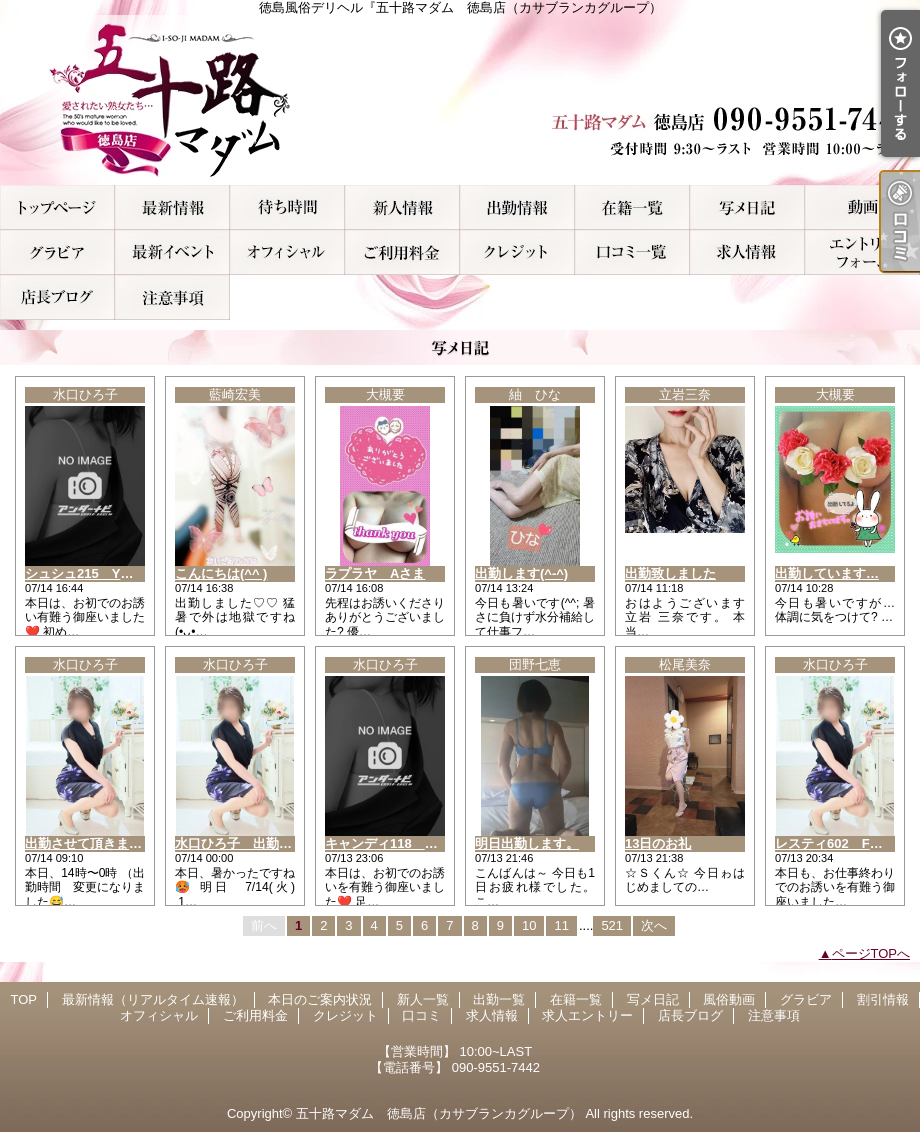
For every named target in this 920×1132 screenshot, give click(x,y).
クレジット (517, 252)
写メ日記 (747, 207)
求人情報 (747, 252)
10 (529, 925)
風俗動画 (862, 207)
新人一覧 (402, 207)
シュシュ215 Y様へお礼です (111, 573)
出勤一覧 (517, 207)
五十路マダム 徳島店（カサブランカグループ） (439, 1113)
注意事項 (172, 297)
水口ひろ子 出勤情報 (240, 843)
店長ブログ (57, 297)
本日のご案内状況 (287, 207)
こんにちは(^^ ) (221, 573)
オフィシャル (287, 252)
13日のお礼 (658, 843)
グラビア (57, 252)
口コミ (632, 252)
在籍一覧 (632, 207)
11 (561, 925)
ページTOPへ (871, 953)
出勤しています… (827, 573)
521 (612, 925)
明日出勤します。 (527, 843)
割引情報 (172, 252)
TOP (57, 207)
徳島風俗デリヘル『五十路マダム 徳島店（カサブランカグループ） (460, 100)
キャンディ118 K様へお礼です (418, 843)
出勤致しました (670, 573)
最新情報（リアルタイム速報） (172, 207)
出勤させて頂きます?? (91, 843)
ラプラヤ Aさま (375, 573)
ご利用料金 (402, 252)
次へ (654, 925)
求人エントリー (862, 252)
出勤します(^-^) (521, 573)
